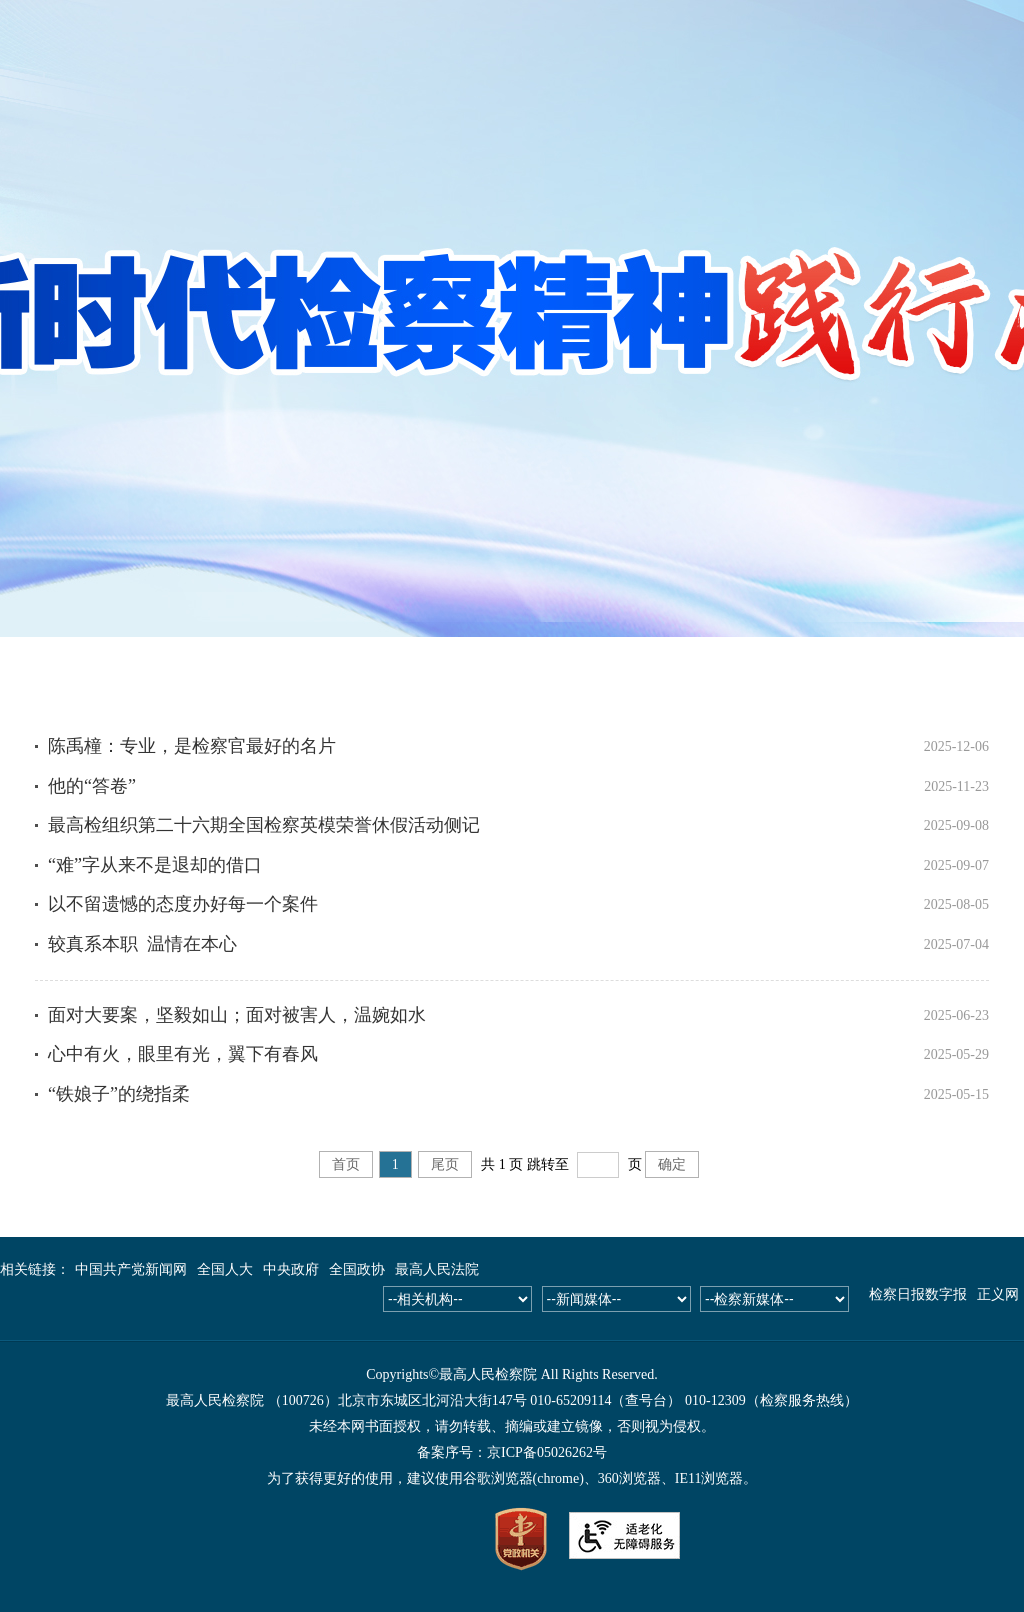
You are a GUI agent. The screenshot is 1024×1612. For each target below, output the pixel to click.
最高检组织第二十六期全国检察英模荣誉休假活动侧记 (264, 825)
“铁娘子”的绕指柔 (119, 1094)
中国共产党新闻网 (131, 1269)
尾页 (445, 1164)
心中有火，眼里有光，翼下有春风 (183, 1054)
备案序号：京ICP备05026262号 (512, 1452)
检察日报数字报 (918, 1294)
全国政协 (357, 1269)
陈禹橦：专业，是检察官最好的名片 (192, 746)
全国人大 (225, 1269)
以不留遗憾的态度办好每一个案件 (183, 904)
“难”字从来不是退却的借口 (155, 865)
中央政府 (291, 1269)
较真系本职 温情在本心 (142, 944)
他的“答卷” (92, 786)
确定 (672, 1164)
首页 (346, 1164)
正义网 (998, 1294)
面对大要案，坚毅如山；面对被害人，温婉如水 (237, 1015)
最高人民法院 (437, 1269)
